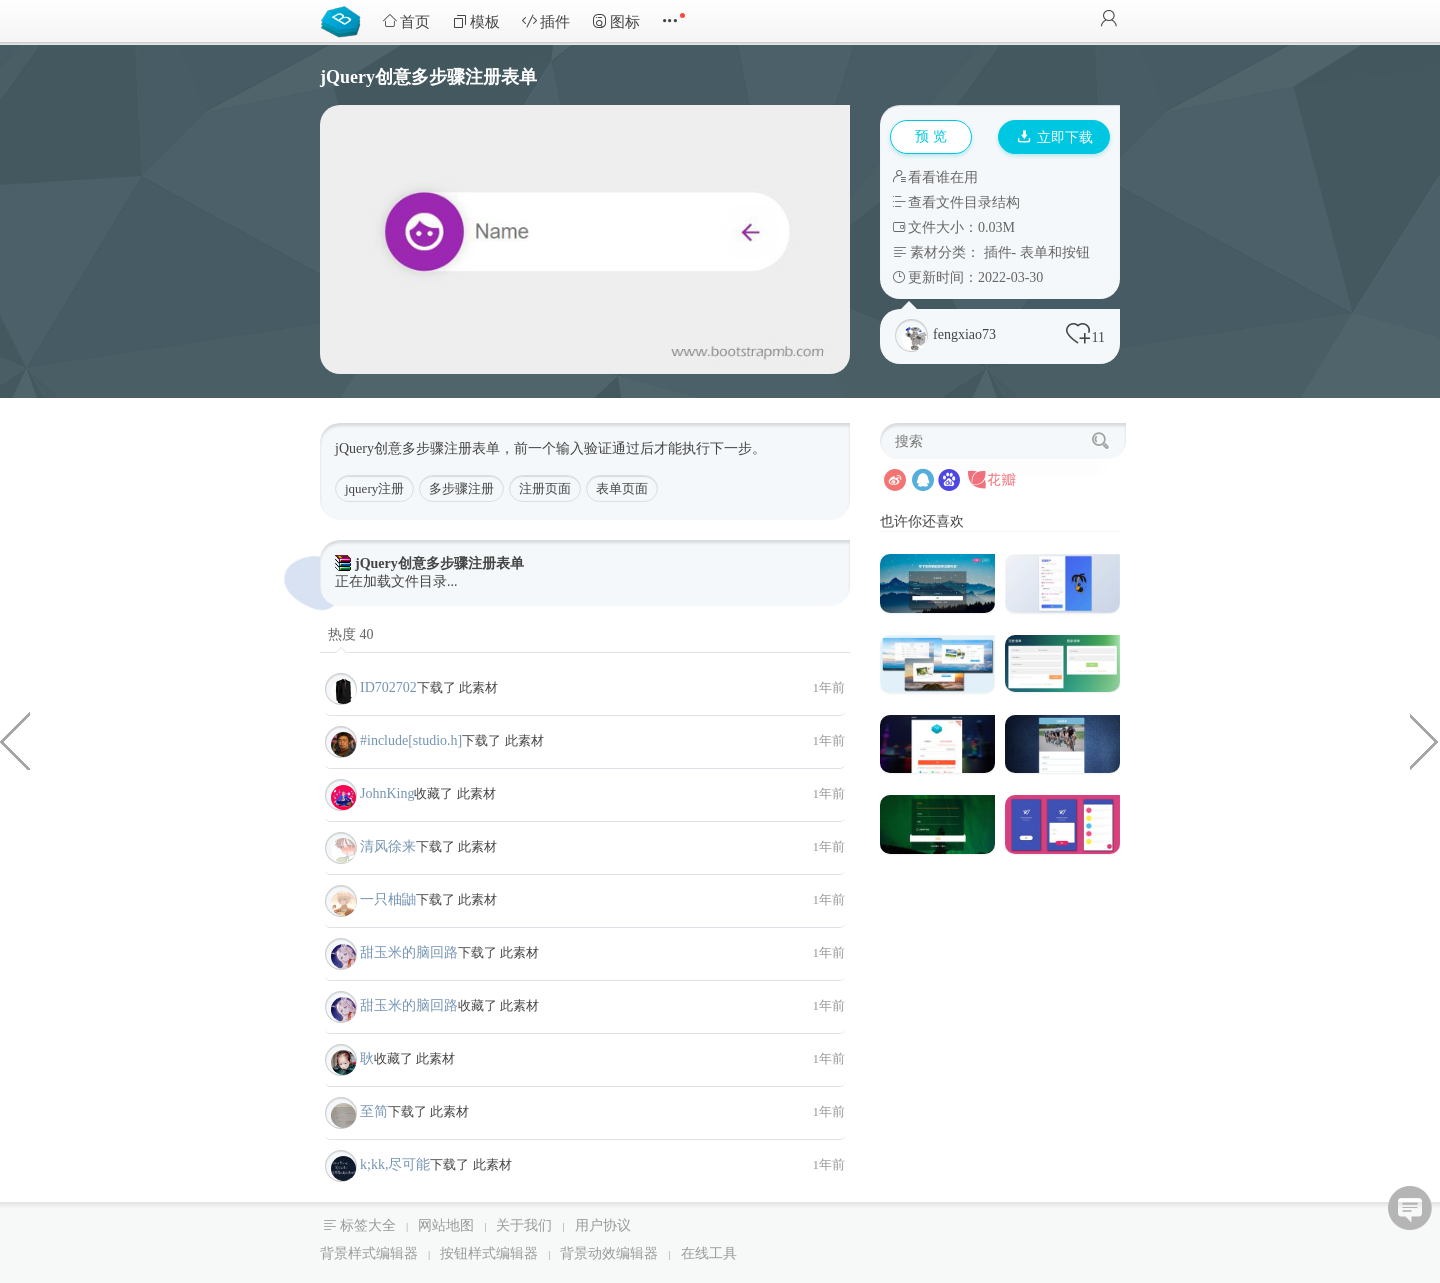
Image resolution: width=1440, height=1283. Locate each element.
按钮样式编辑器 (489, 1253)
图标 (616, 21)
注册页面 (545, 488)
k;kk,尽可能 (395, 1164)
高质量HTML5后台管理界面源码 (15, 740)
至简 (374, 1111)
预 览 (931, 136)
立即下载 (1055, 137)
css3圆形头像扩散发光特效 (1425, 740)
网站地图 (446, 1225)
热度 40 (351, 634)
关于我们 (524, 1225)
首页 (406, 21)
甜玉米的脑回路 (409, 952)
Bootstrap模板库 (345, 20)
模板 (476, 21)
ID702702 (388, 687)
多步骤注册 (461, 488)
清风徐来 (388, 846)
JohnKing (387, 793)
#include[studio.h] (411, 740)
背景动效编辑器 (609, 1253)
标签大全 (368, 1225)
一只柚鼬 (388, 899)
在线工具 (709, 1253)
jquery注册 (374, 488)
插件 (546, 21)
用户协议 (603, 1225)
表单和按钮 (1055, 252)
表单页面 (622, 488)
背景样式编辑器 (369, 1253)
